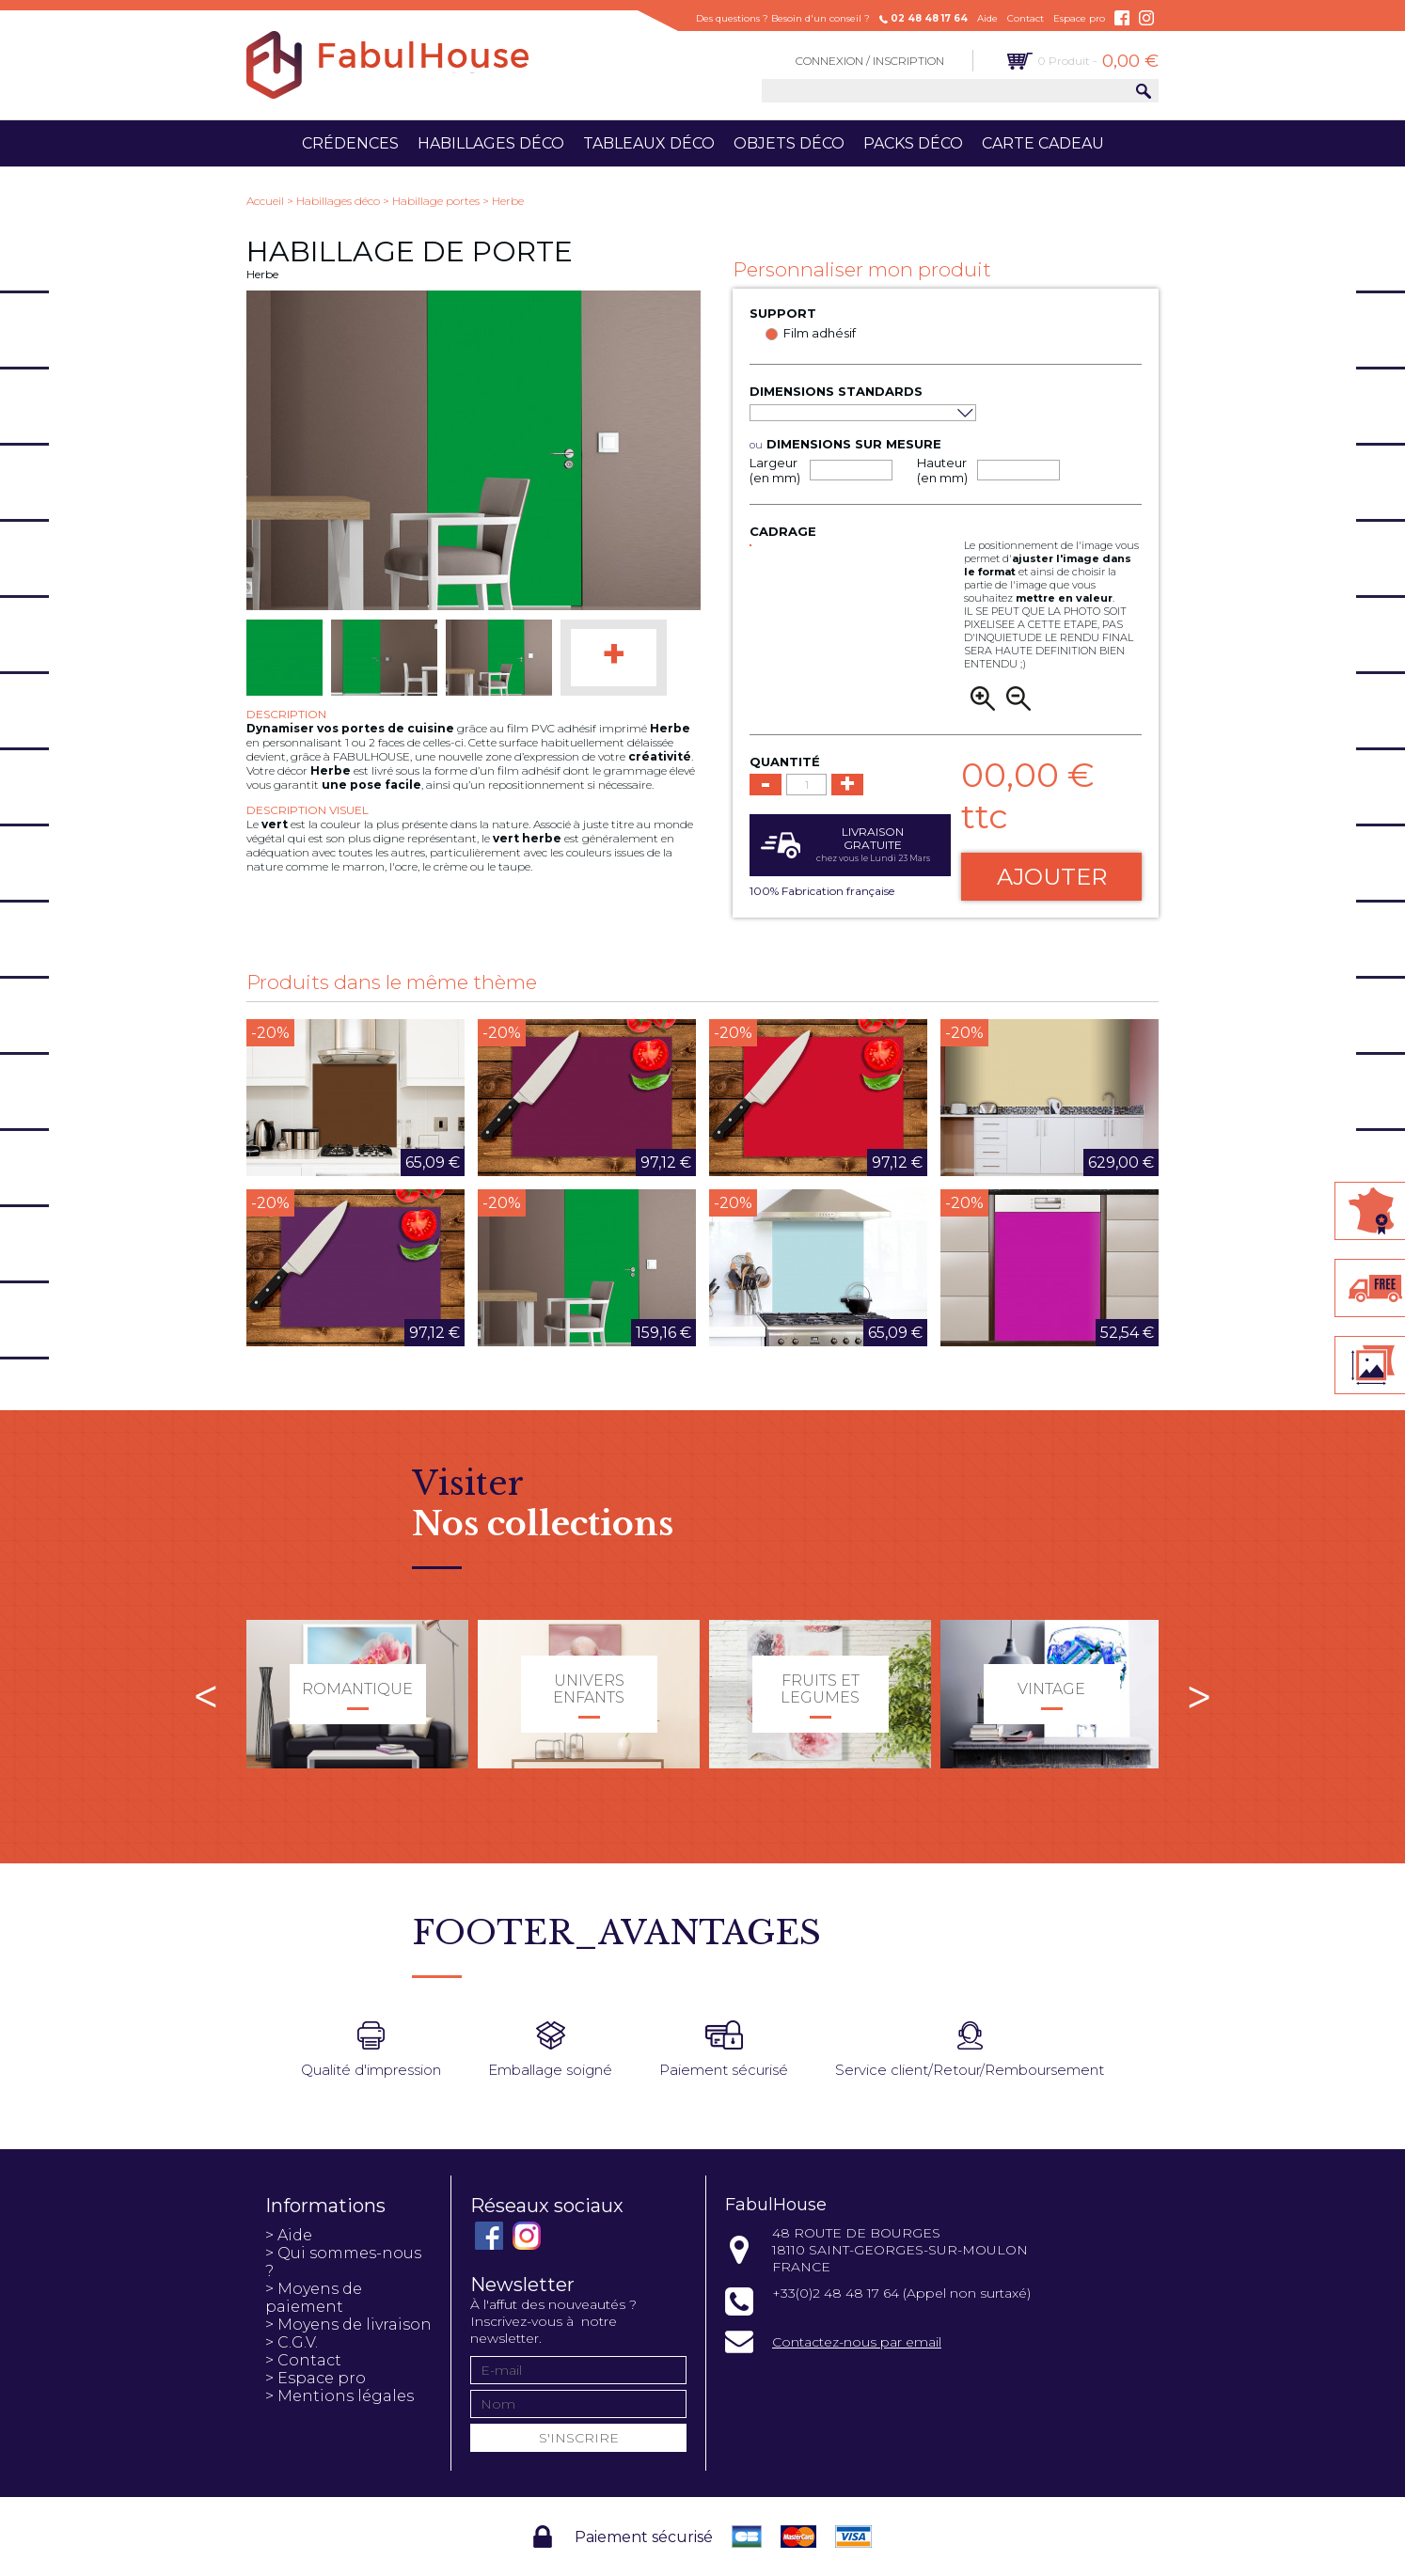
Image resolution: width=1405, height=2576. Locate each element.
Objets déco (789, 143)
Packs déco (913, 143)
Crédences (350, 143)
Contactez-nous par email (856, 2341)
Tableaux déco (649, 143)
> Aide (288, 2235)
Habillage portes (436, 201)
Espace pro (1079, 18)
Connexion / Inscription (870, 61)
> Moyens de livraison (348, 2324)
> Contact (303, 2360)
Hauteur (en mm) (942, 470)
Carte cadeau (1043, 143)
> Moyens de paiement (313, 2298)
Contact (1025, 18)
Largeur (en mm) (775, 470)
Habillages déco (491, 143)
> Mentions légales (339, 2396)
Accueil (265, 201)
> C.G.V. (291, 2342)
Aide (987, 18)
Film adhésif (819, 332)
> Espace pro (315, 2378)
